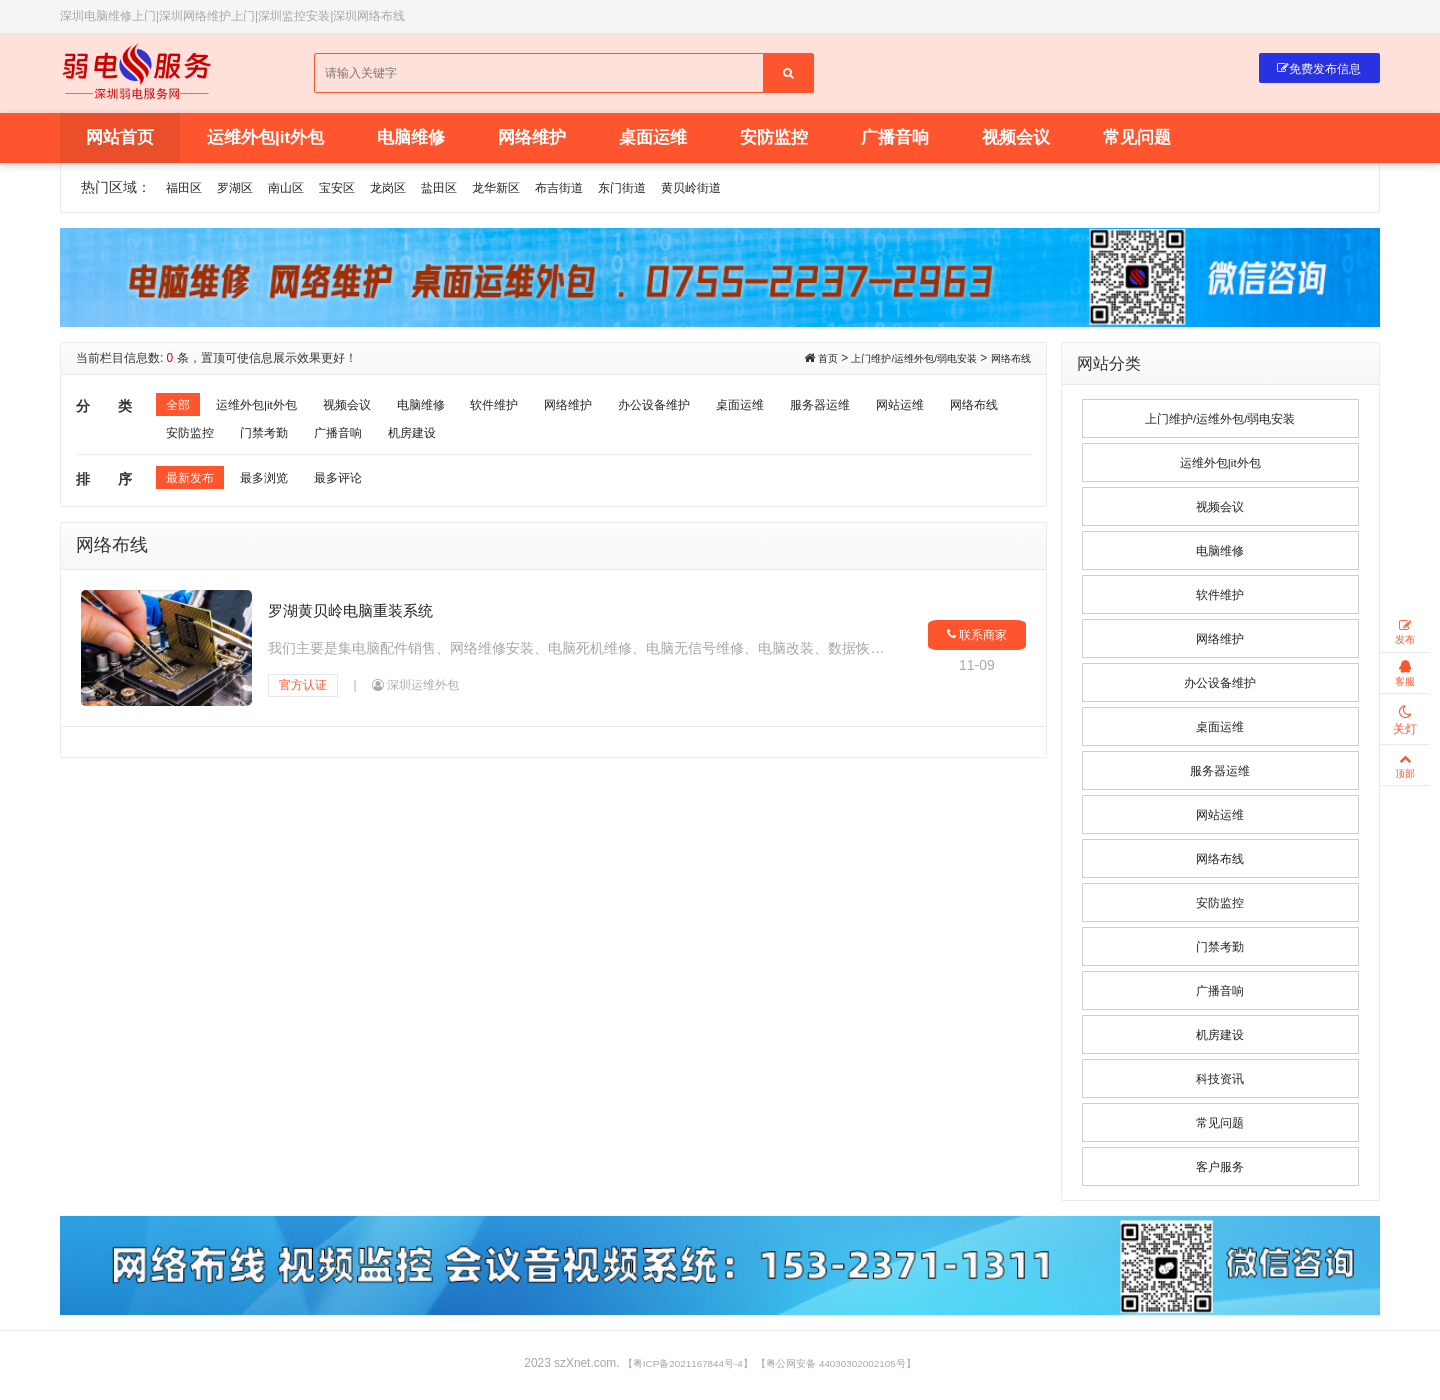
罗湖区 (244, 190)
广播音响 (895, 140)
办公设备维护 (710, 409)
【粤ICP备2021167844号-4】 (671, 1367)
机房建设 (603, 441)
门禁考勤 (440, 441)
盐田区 (472, 190)
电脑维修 (411, 140)
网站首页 (120, 140)
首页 (793, 361)
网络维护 (532, 140)
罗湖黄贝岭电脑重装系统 (357, 620)
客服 (1405, 685)
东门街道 (678, 190)
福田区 (187, 190)
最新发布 (194, 490)
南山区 (301, 190)
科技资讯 (1220, 1082)
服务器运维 (895, 409)
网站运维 (194, 441)
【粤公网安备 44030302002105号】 (849, 1367)
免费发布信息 (1309, 73)
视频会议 (1016, 140)
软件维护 (532, 409)
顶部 (1405, 786)
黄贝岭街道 (756, 190)
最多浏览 (276, 490)
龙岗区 (415, 190)
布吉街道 (607, 190)
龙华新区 (536, 190)
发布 (1405, 635)
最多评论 (358, 490)
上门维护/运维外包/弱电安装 (893, 361)
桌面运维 (653, 140)
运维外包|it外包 (265, 140)
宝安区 (358, 190)
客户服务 (1220, 1170)
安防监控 (774, 140)
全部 (180, 409)
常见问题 (1137, 140)
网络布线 (1007, 361)
